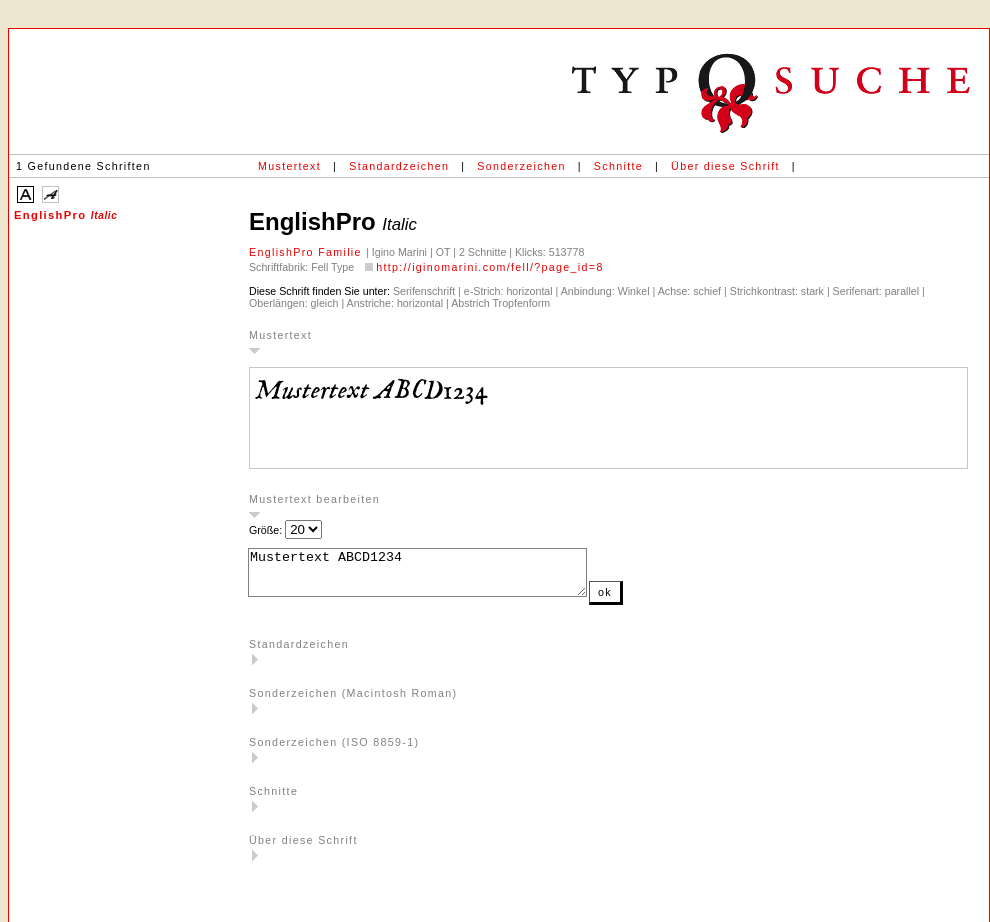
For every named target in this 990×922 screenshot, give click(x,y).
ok (645, 601)
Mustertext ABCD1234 (437, 577)
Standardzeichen (399, 166)
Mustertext (289, 166)
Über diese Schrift (725, 166)
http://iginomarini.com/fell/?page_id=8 (490, 267)
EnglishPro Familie (307, 252)
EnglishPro (65, 215)
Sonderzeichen (521, 166)
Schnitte (618, 166)
